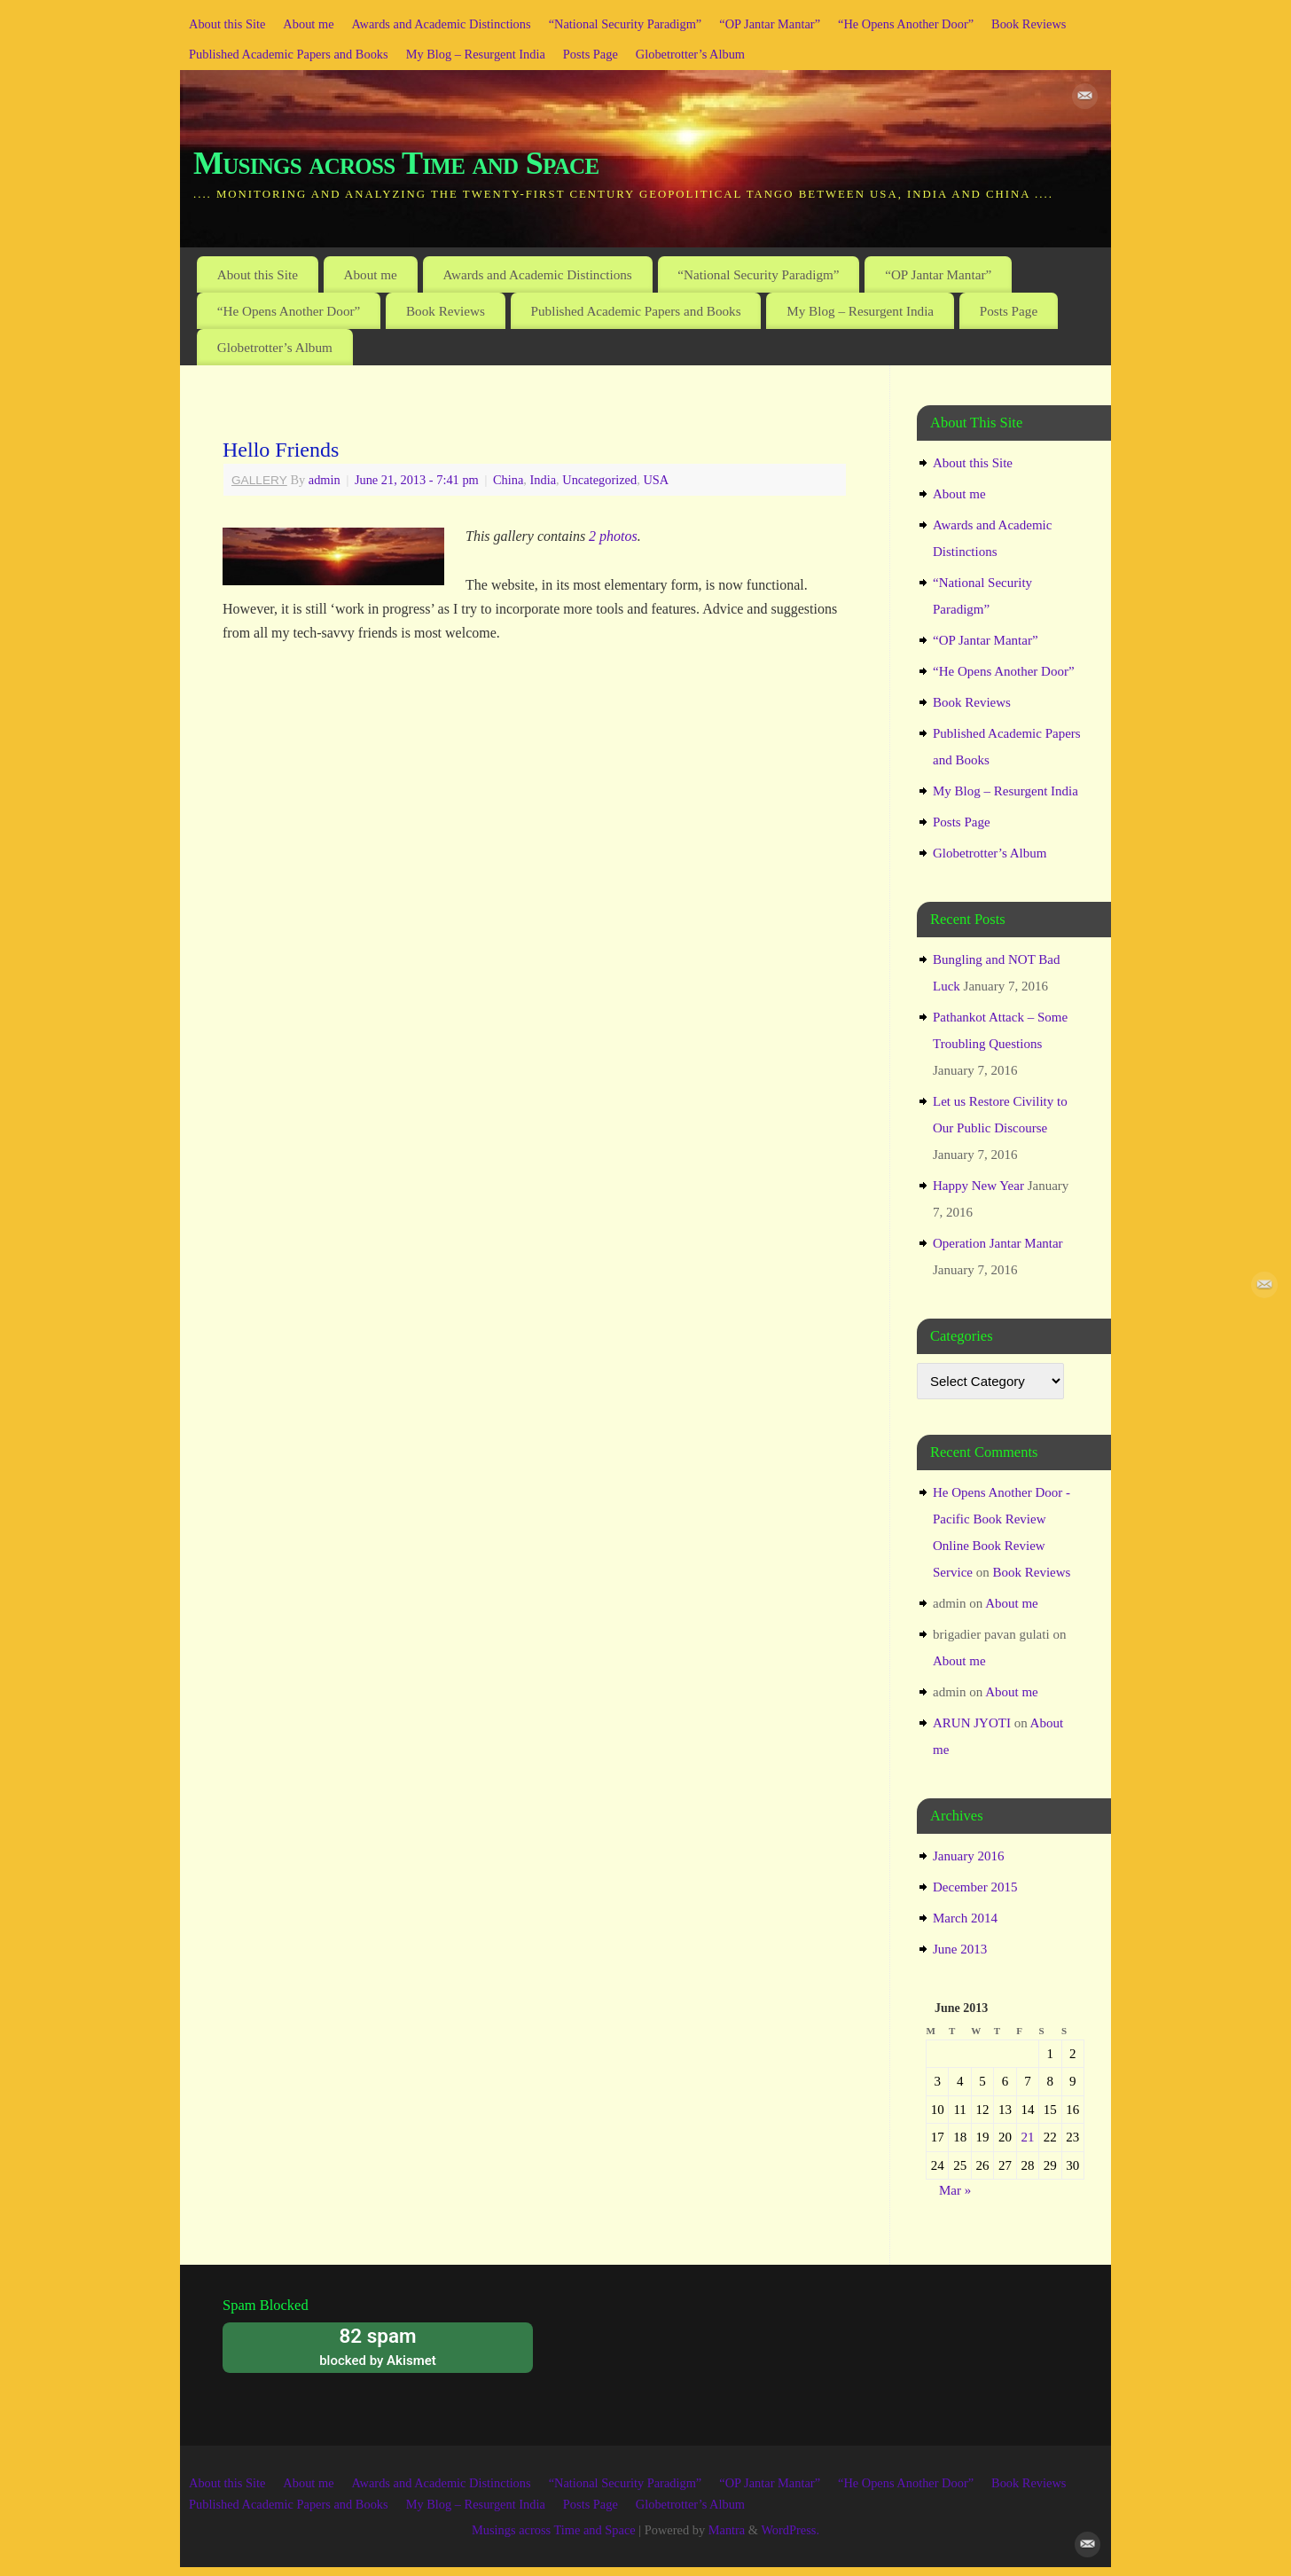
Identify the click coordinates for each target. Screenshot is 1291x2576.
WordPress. (790, 2530)
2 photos (613, 536)
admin (324, 480)
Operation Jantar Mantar (998, 1243)
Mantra (727, 2530)
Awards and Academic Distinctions (441, 24)
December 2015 (975, 1887)
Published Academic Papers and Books (288, 54)
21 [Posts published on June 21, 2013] (1027, 2137)
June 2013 (960, 1949)
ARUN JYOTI (972, 1723)
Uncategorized (599, 480)
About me (308, 24)
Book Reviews (1028, 24)
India (542, 480)
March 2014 (965, 1918)
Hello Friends (281, 449)
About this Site (227, 24)
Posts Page (590, 54)
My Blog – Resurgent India (475, 54)
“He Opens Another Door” (906, 24)
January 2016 (968, 1856)
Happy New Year (978, 1185)
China (508, 480)
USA (656, 480)
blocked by (378, 2345)
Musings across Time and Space (396, 163)
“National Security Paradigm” (625, 24)
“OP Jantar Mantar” (769, 24)
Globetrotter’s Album (690, 54)
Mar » (955, 2190)
